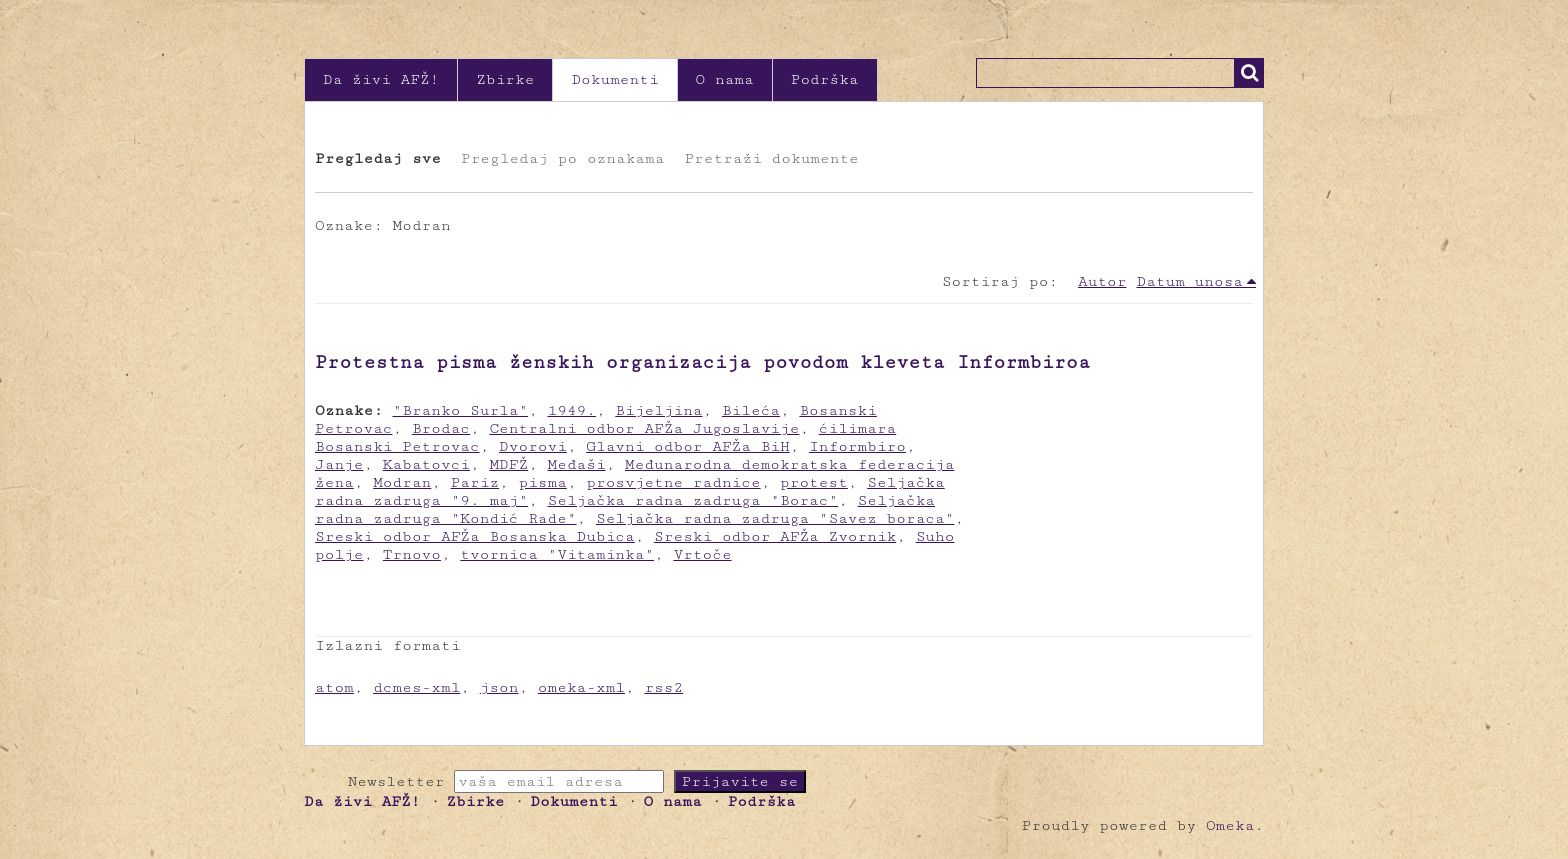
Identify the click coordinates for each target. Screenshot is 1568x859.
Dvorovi (533, 446)
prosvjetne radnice (673, 482)
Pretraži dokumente (771, 158)
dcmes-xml (416, 687)
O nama (725, 79)
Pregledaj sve (378, 158)
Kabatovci (426, 464)
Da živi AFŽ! (381, 79)
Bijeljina (658, 410)
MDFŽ (508, 464)
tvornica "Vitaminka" (557, 554)
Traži (1249, 73)
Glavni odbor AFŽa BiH (687, 446)
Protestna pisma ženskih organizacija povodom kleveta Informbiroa (702, 362)
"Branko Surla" (461, 410)
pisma (542, 482)
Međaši (577, 464)
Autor (1102, 281)
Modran (402, 482)
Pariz (475, 482)
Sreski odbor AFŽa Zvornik (775, 536)
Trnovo (412, 554)
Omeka (1230, 825)
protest (814, 482)
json (499, 687)
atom (334, 687)
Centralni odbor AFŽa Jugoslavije (644, 428)
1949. (572, 410)
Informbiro (857, 446)
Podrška (825, 79)
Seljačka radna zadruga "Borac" (693, 500)
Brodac (441, 428)
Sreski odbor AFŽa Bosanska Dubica (475, 536)
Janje (339, 464)
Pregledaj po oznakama (562, 158)
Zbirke (505, 79)
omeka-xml (581, 687)
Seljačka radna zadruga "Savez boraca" (775, 518)
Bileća (751, 410)
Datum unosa (1189, 281)
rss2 (663, 687)
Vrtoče (702, 554)
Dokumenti (614, 79)
